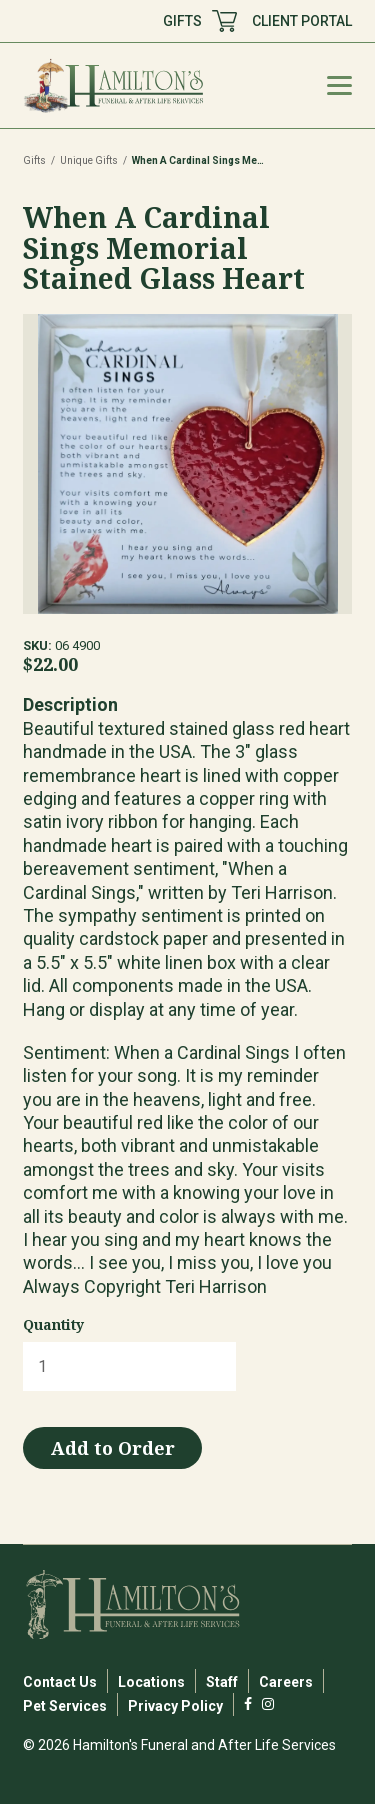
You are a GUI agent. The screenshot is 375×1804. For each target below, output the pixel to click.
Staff (222, 1682)
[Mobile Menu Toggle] (339, 85)
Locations (151, 1682)
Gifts (34, 160)
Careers (286, 1682)
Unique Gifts (89, 160)
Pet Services (65, 1706)
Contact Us (60, 1682)
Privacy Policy (175, 1706)
